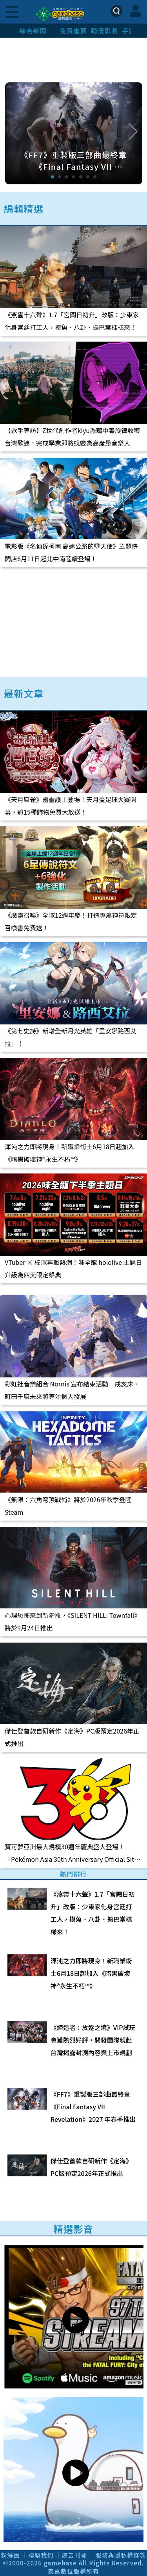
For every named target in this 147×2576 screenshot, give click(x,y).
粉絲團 (10, 2555)
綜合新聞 (33, 30)
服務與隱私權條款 (120, 2555)
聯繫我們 (41, 2555)
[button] (133, 131)
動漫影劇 (104, 30)
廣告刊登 (74, 2555)
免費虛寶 (73, 30)
